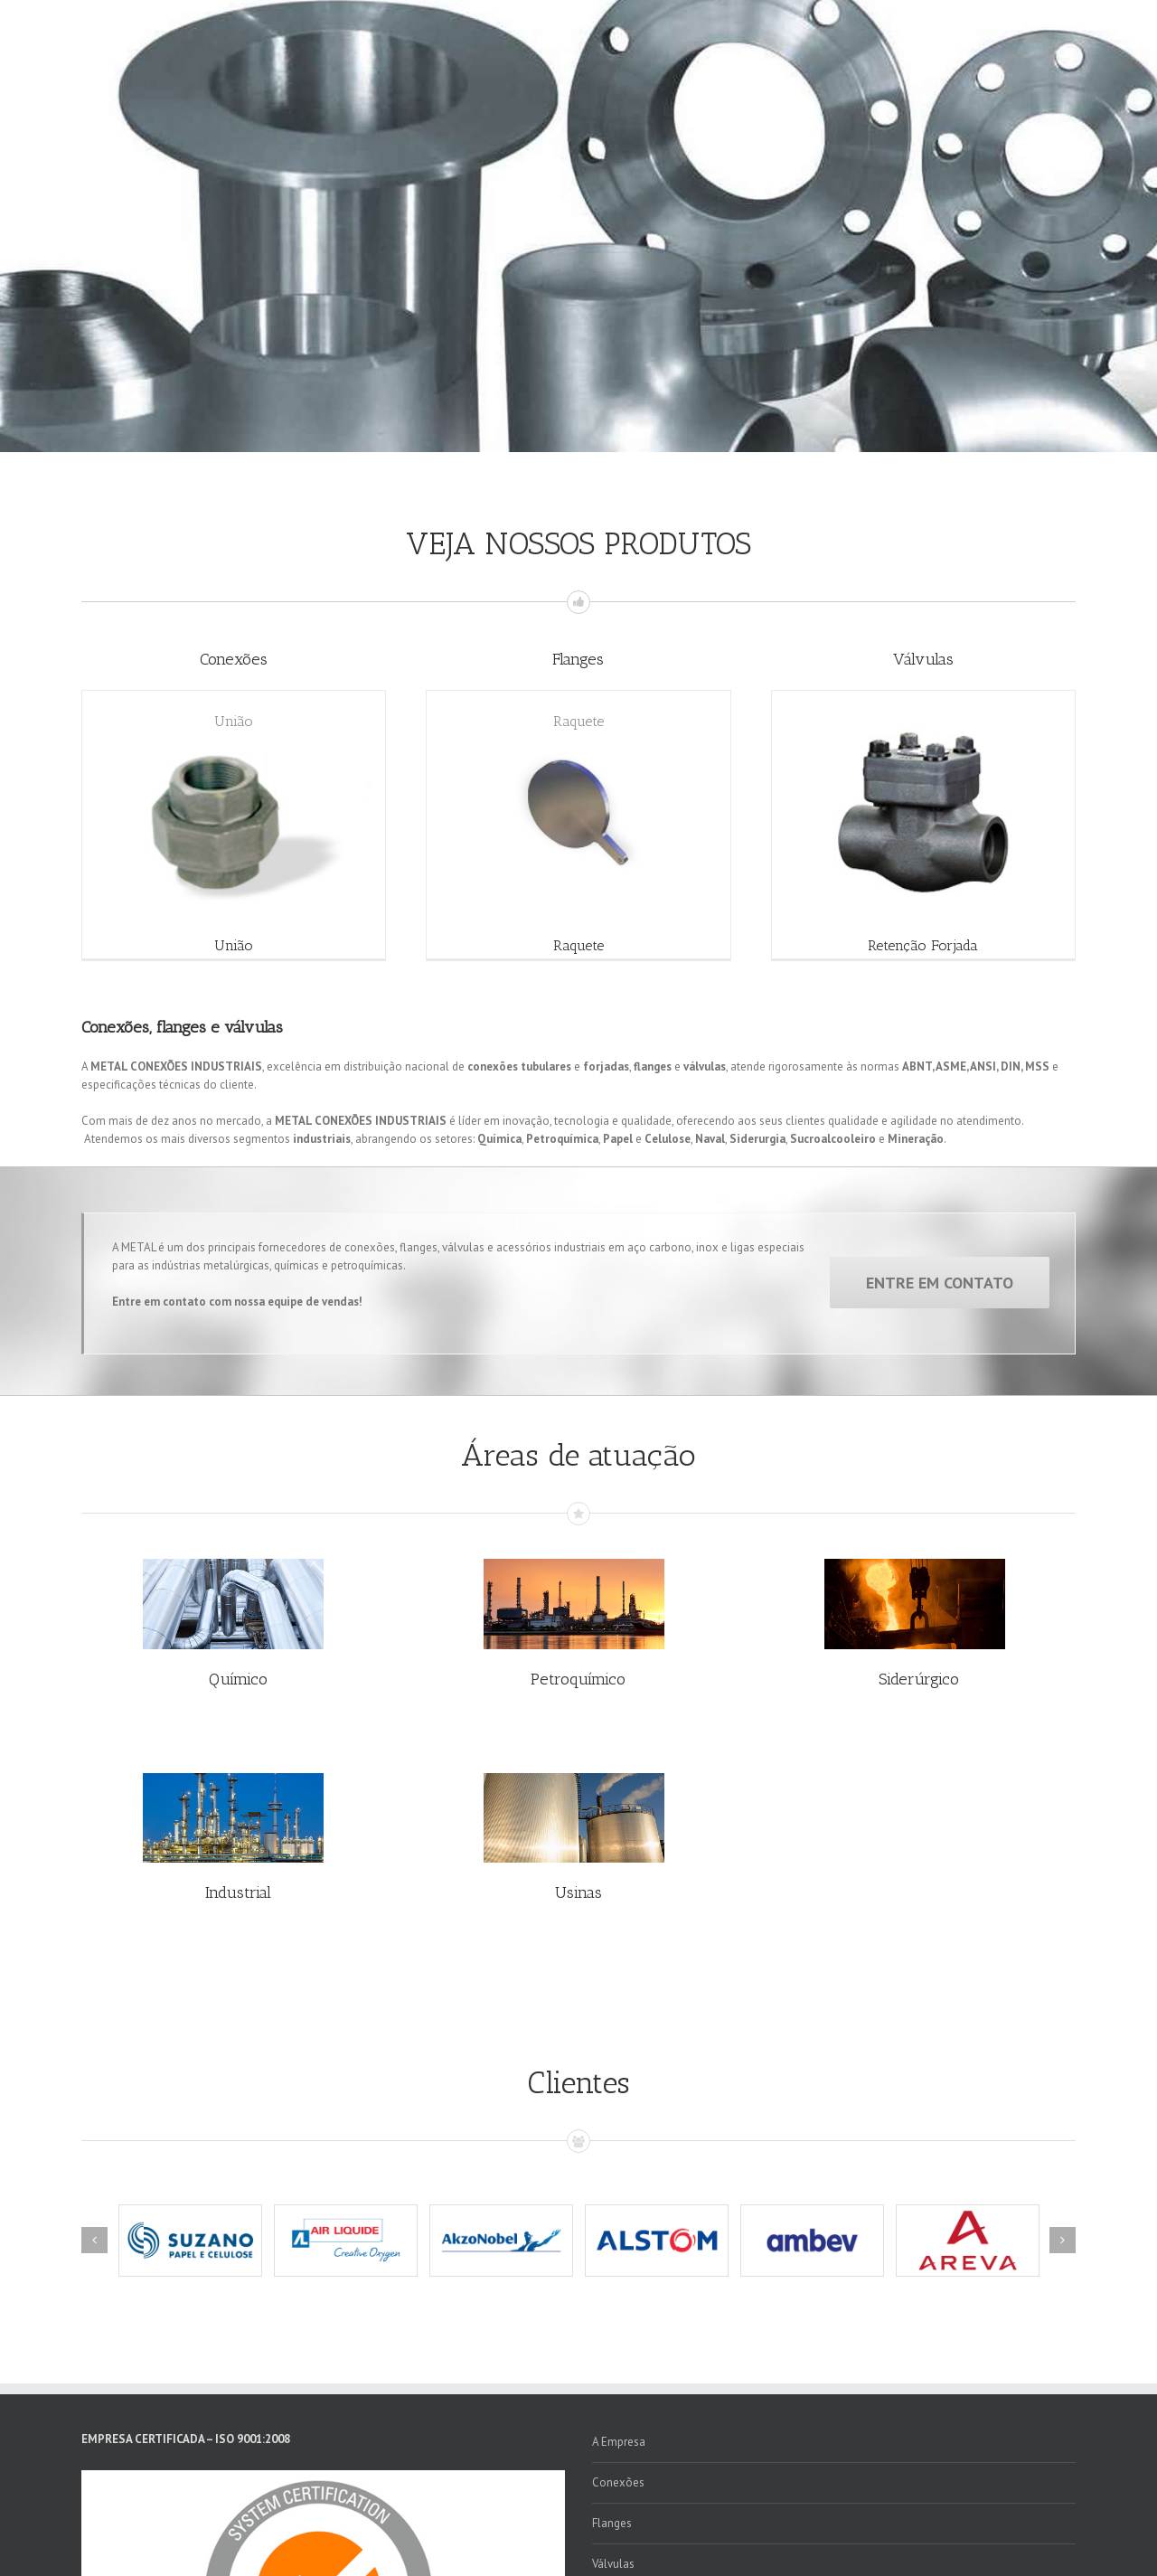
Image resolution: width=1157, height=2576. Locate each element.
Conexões (618, 2482)
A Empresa (618, 2441)
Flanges (612, 2523)
